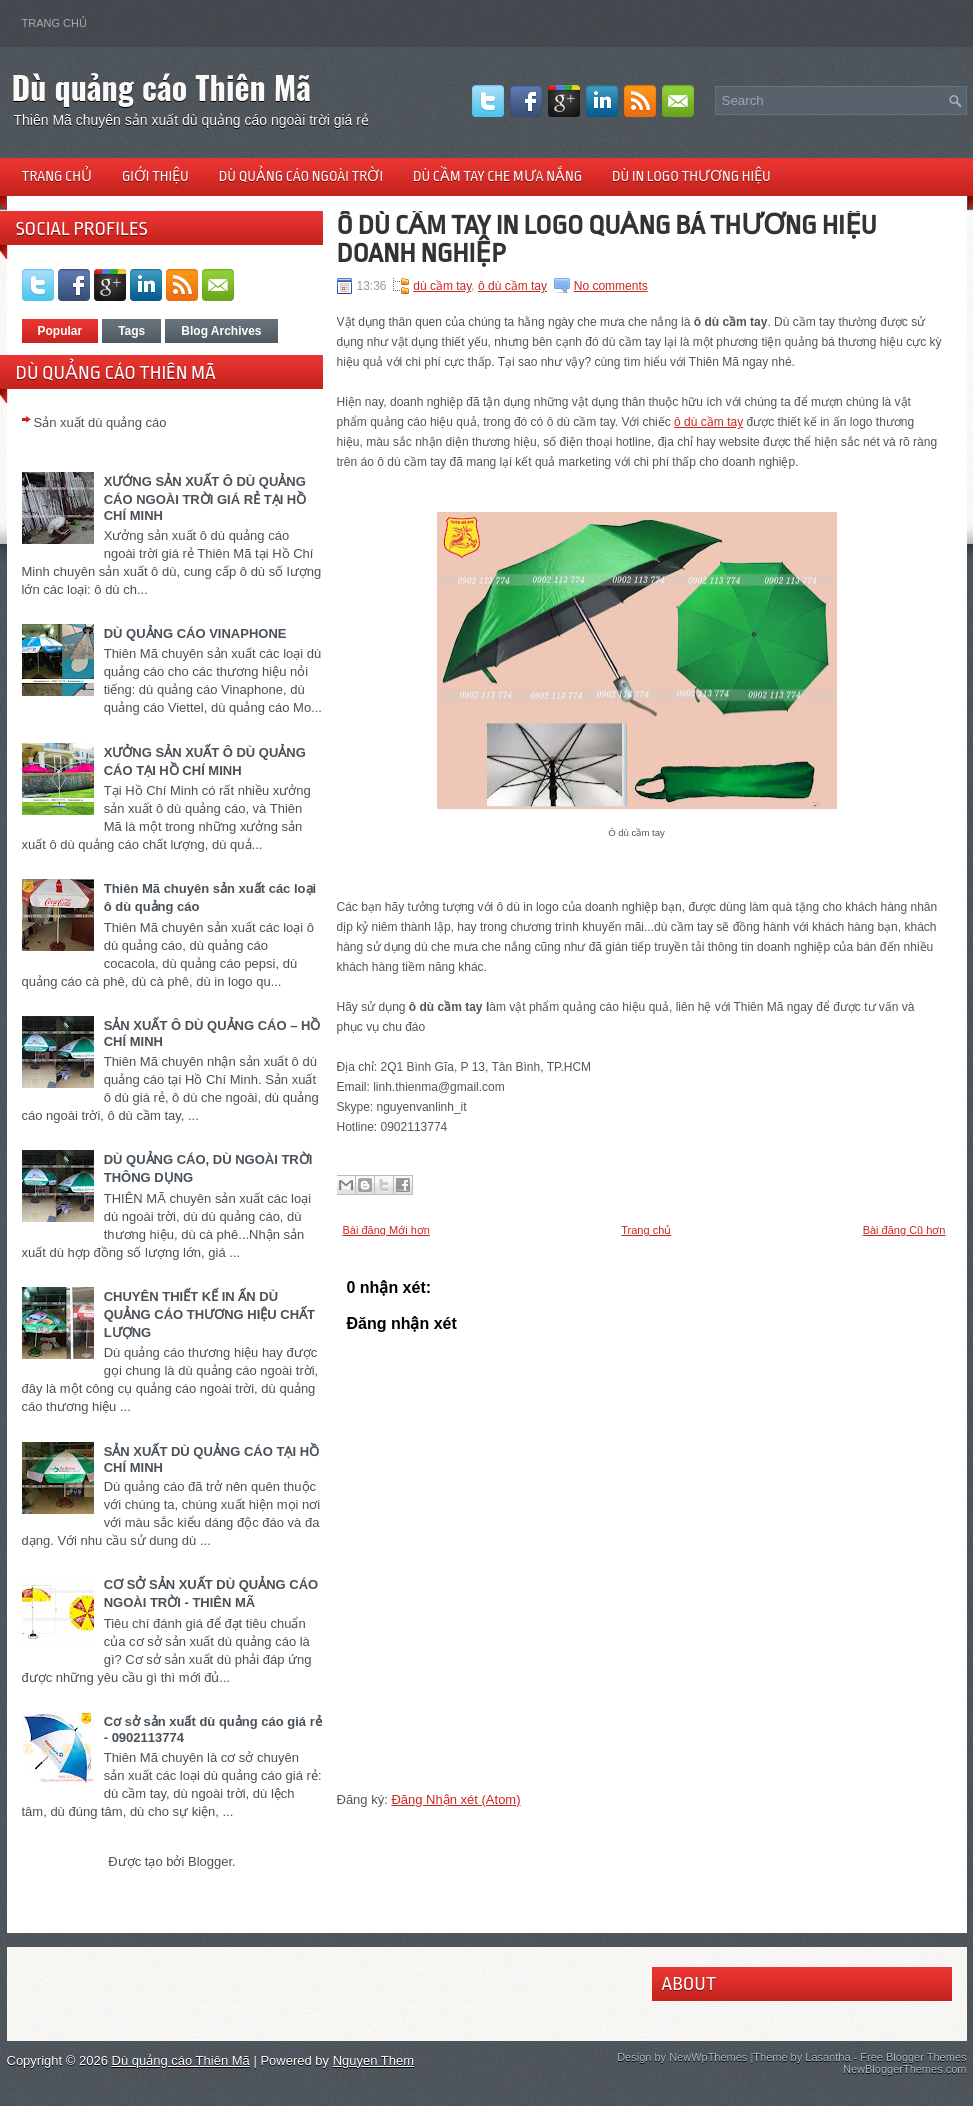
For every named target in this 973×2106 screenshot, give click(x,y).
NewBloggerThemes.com (905, 2069)
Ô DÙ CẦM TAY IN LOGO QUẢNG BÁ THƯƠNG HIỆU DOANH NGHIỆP (607, 239)
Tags (131, 331)
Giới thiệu (155, 176)
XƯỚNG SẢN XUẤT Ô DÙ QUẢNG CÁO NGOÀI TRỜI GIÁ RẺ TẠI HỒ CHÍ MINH (205, 498)
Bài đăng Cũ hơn (904, 1230)
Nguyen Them (373, 2060)
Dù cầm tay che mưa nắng (497, 176)
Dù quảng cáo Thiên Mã (162, 86)
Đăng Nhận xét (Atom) (455, 1799)
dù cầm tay (442, 286)
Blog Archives (221, 331)
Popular (60, 331)
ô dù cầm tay (512, 286)
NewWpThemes (708, 2057)
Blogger (210, 1861)
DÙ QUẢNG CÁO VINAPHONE (195, 633)
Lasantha (827, 2057)
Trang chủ (54, 23)
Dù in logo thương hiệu (691, 176)
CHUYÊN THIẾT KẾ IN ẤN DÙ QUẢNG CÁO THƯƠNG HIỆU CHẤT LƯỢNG (209, 1314)
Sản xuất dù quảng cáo (100, 422)
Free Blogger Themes (913, 2057)
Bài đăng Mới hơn (386, 1230)
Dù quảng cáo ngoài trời (301, 176)
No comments (611, 286)
